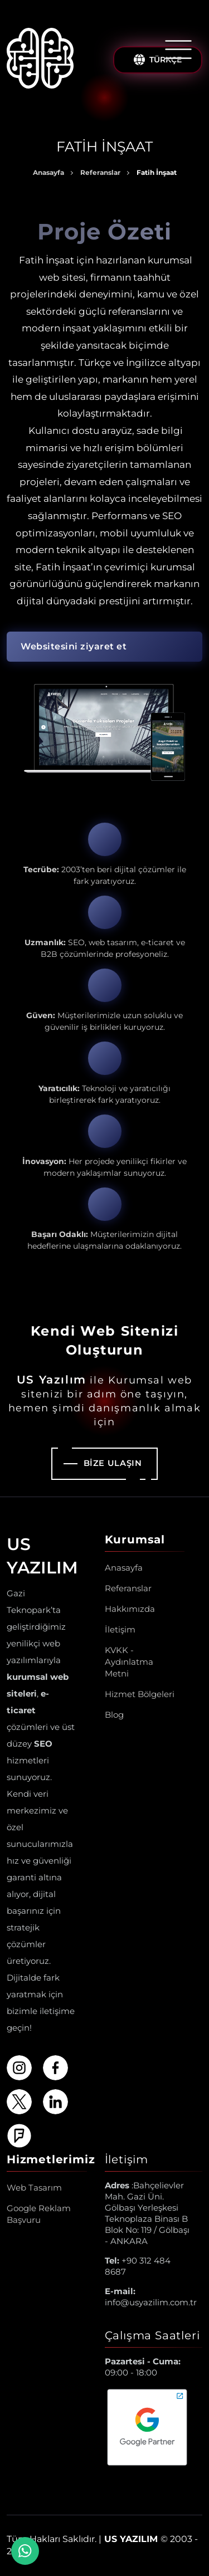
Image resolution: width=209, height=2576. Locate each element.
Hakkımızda (130, 1609)
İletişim (120, 1629)
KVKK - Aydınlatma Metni (129, 1662)
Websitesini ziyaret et (74, 646)
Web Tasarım (34, 2187)
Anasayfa (48, 172)
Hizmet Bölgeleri (139, 1694)
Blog (114, 1714)
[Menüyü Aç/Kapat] (178, 49)
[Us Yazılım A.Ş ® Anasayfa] (40, 60)
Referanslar (100, 172)
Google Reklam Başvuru (39, 2214)
